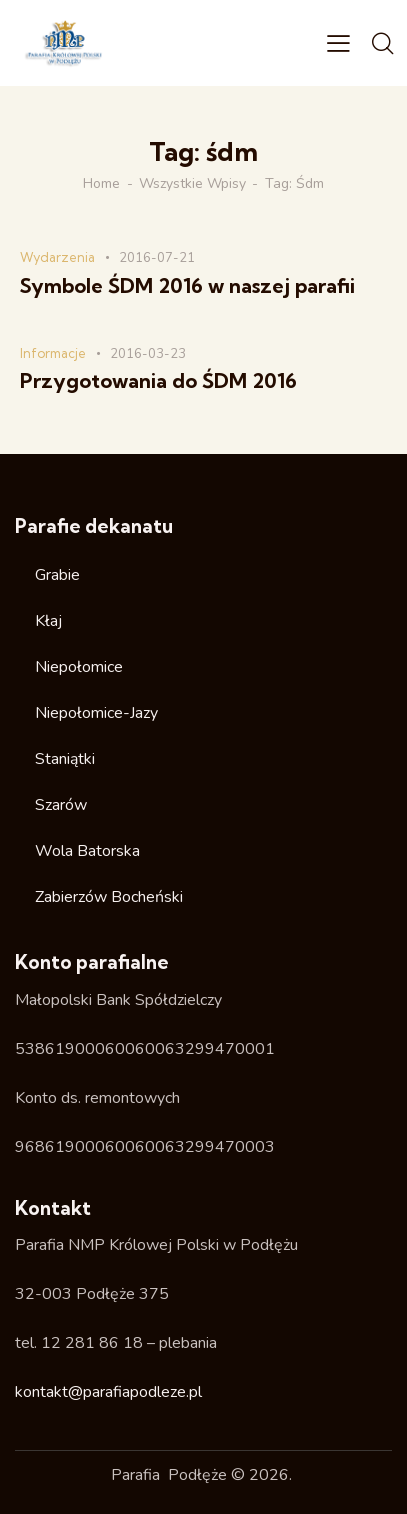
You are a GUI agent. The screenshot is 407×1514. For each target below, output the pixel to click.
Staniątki (65, 759)
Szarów (61, 805)
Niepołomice (79, 667)
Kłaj (48, 621)
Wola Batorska (87, 851)
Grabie (57, 575)
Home (101, 184)
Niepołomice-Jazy (96, 713)
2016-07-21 (157, 258)
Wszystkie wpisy (192, 184)
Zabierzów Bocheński (109, 897)
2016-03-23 (148, 354)
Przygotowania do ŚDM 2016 (158, 381)
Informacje (53, 353)
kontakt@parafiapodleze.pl (108, 1392)
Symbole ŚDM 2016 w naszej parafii (187, 286)
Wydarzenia (57, 257)
